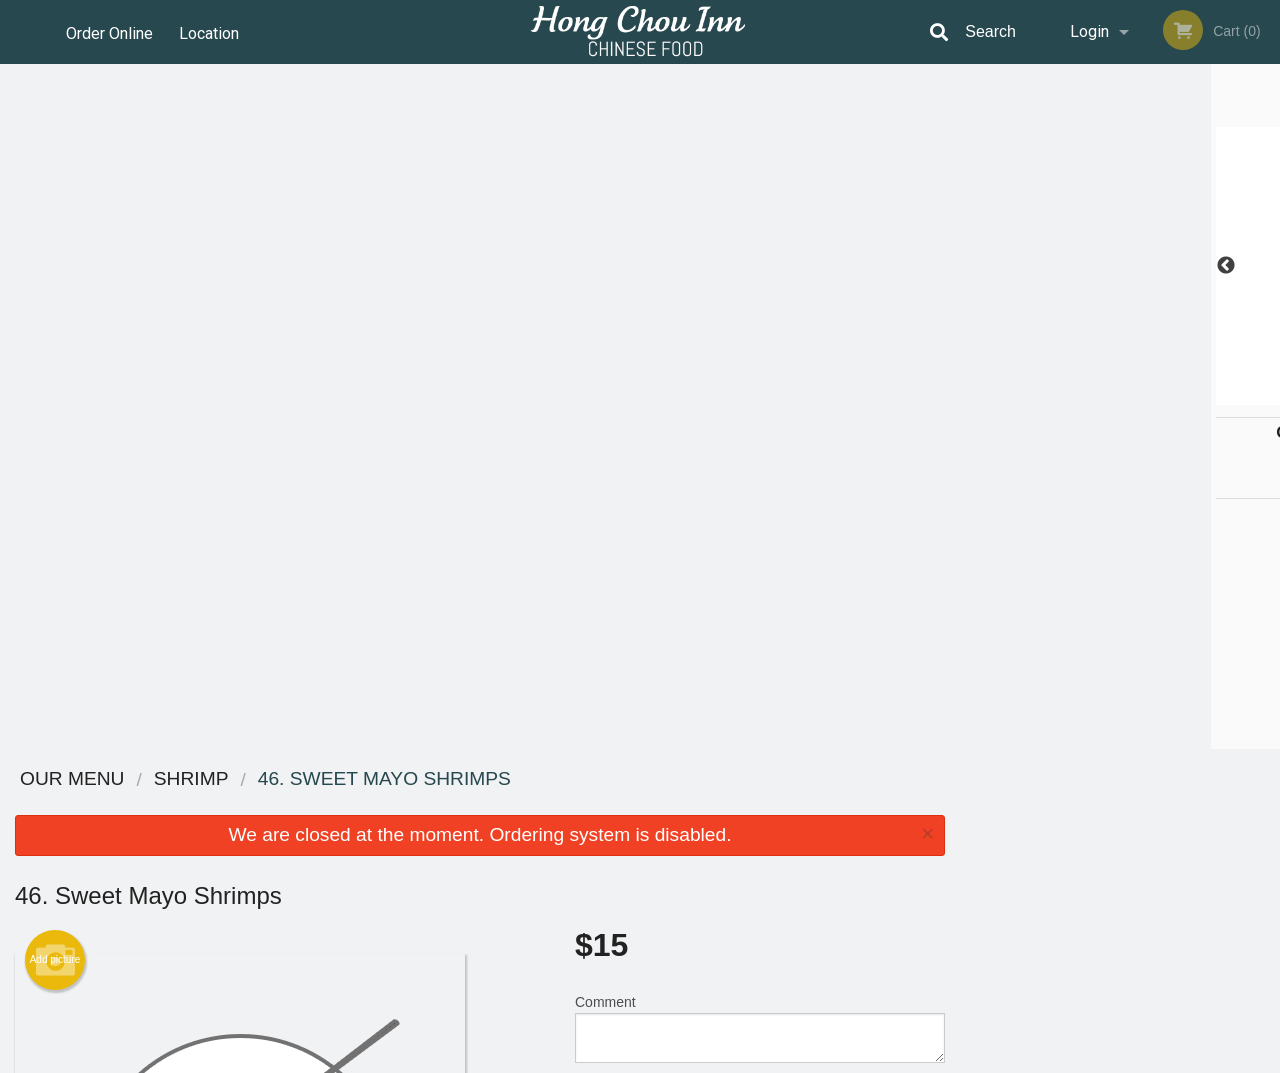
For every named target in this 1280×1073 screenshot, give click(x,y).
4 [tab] (1135, 395)
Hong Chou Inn (221, 779)
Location (211, 31)
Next (1265, 266)
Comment (760, 343)
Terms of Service (673, 1059)
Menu (588, 805)
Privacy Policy (778, 854)
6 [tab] (1195, 395)
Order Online (109, 31)
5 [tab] (1165, 395)
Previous (975, 266)
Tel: (960, 854)
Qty (631, 424)
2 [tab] (1075, 395)
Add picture (55, 275)
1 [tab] (1045, 395)
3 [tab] (1105, 395)
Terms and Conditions (800, 830)
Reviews (762, 805)
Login (1089, 31)
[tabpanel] (1120, 266)
